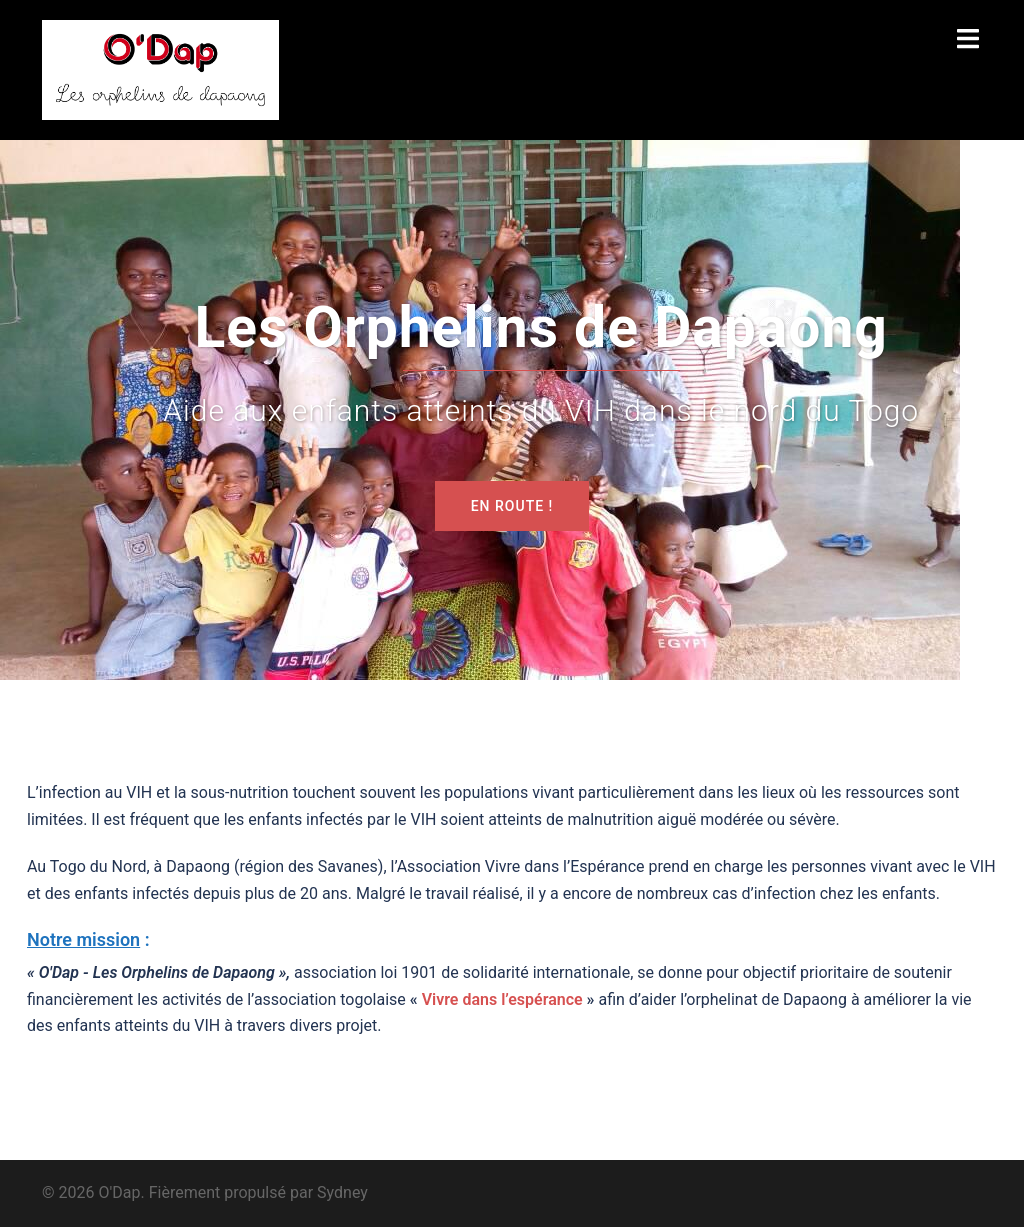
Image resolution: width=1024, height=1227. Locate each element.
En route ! (512, 506)
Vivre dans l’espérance (502, 999)
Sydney (342, 1192)
